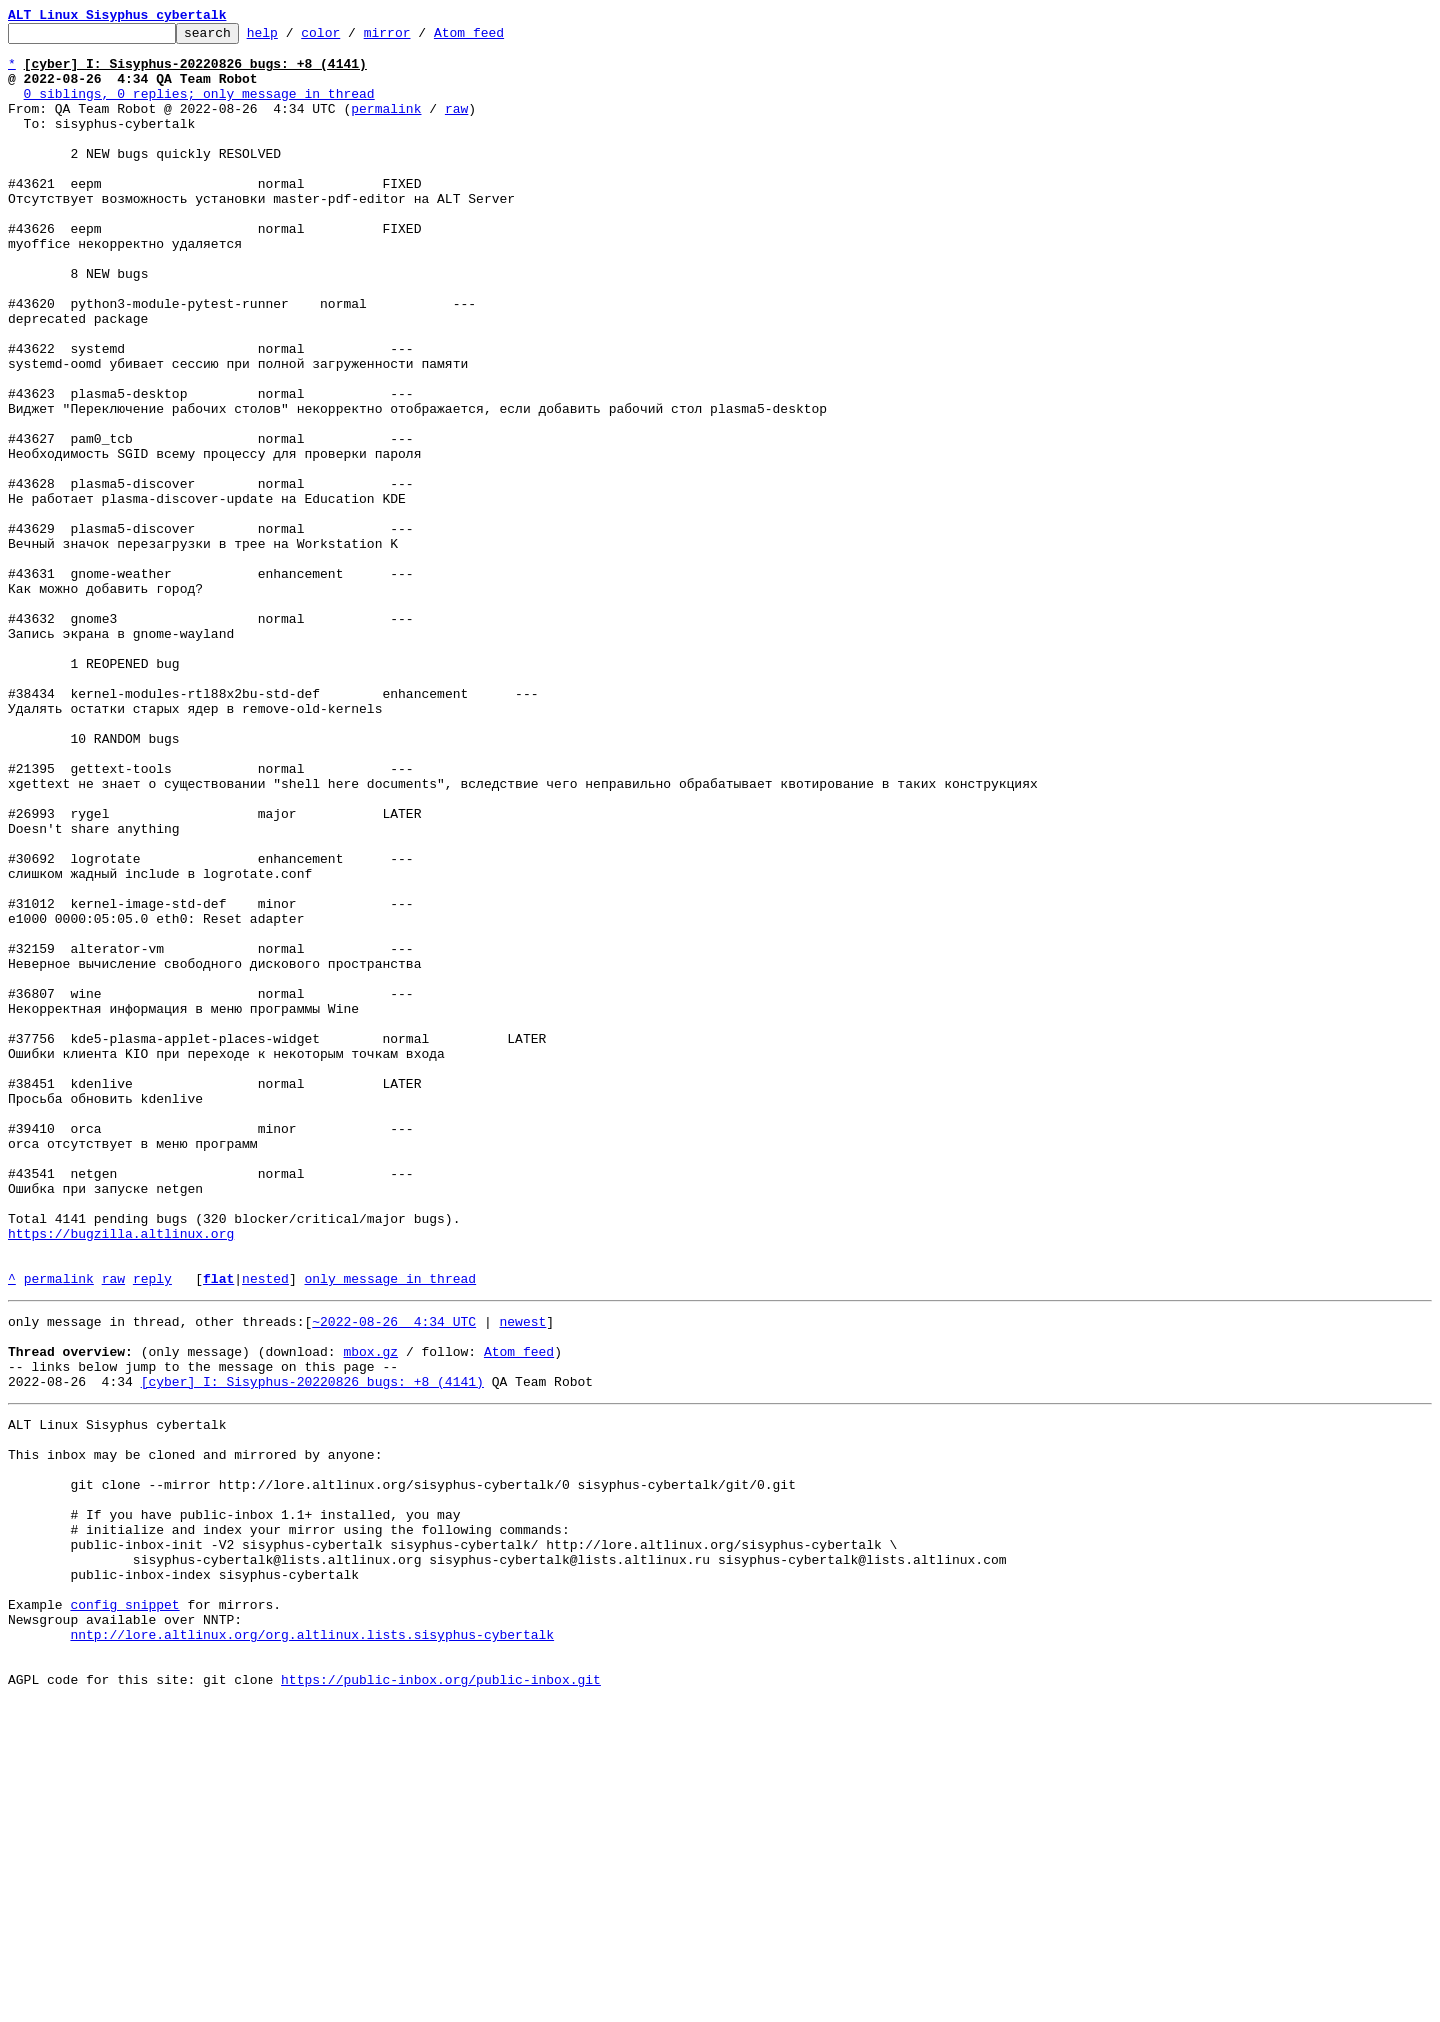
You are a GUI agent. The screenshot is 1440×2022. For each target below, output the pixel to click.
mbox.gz (370, 1612)
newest (522, 1576)
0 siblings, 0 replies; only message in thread (199, 108)
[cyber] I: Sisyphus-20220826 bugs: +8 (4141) (312, 1648)
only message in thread (390, 1530)
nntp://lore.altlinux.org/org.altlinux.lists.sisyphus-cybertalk (312, 1946)
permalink (386, 126)
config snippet (124, 1910)
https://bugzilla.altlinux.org (121, 1476)
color (351, 38)
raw (456, 126)
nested (265, 1530)
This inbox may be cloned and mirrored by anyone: (195, 1730)
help (293, 38)
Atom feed (500, 38)
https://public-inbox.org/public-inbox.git (441, 2000)
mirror (418, 38)
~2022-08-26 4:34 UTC (394, 1576)
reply (152, 1530)
